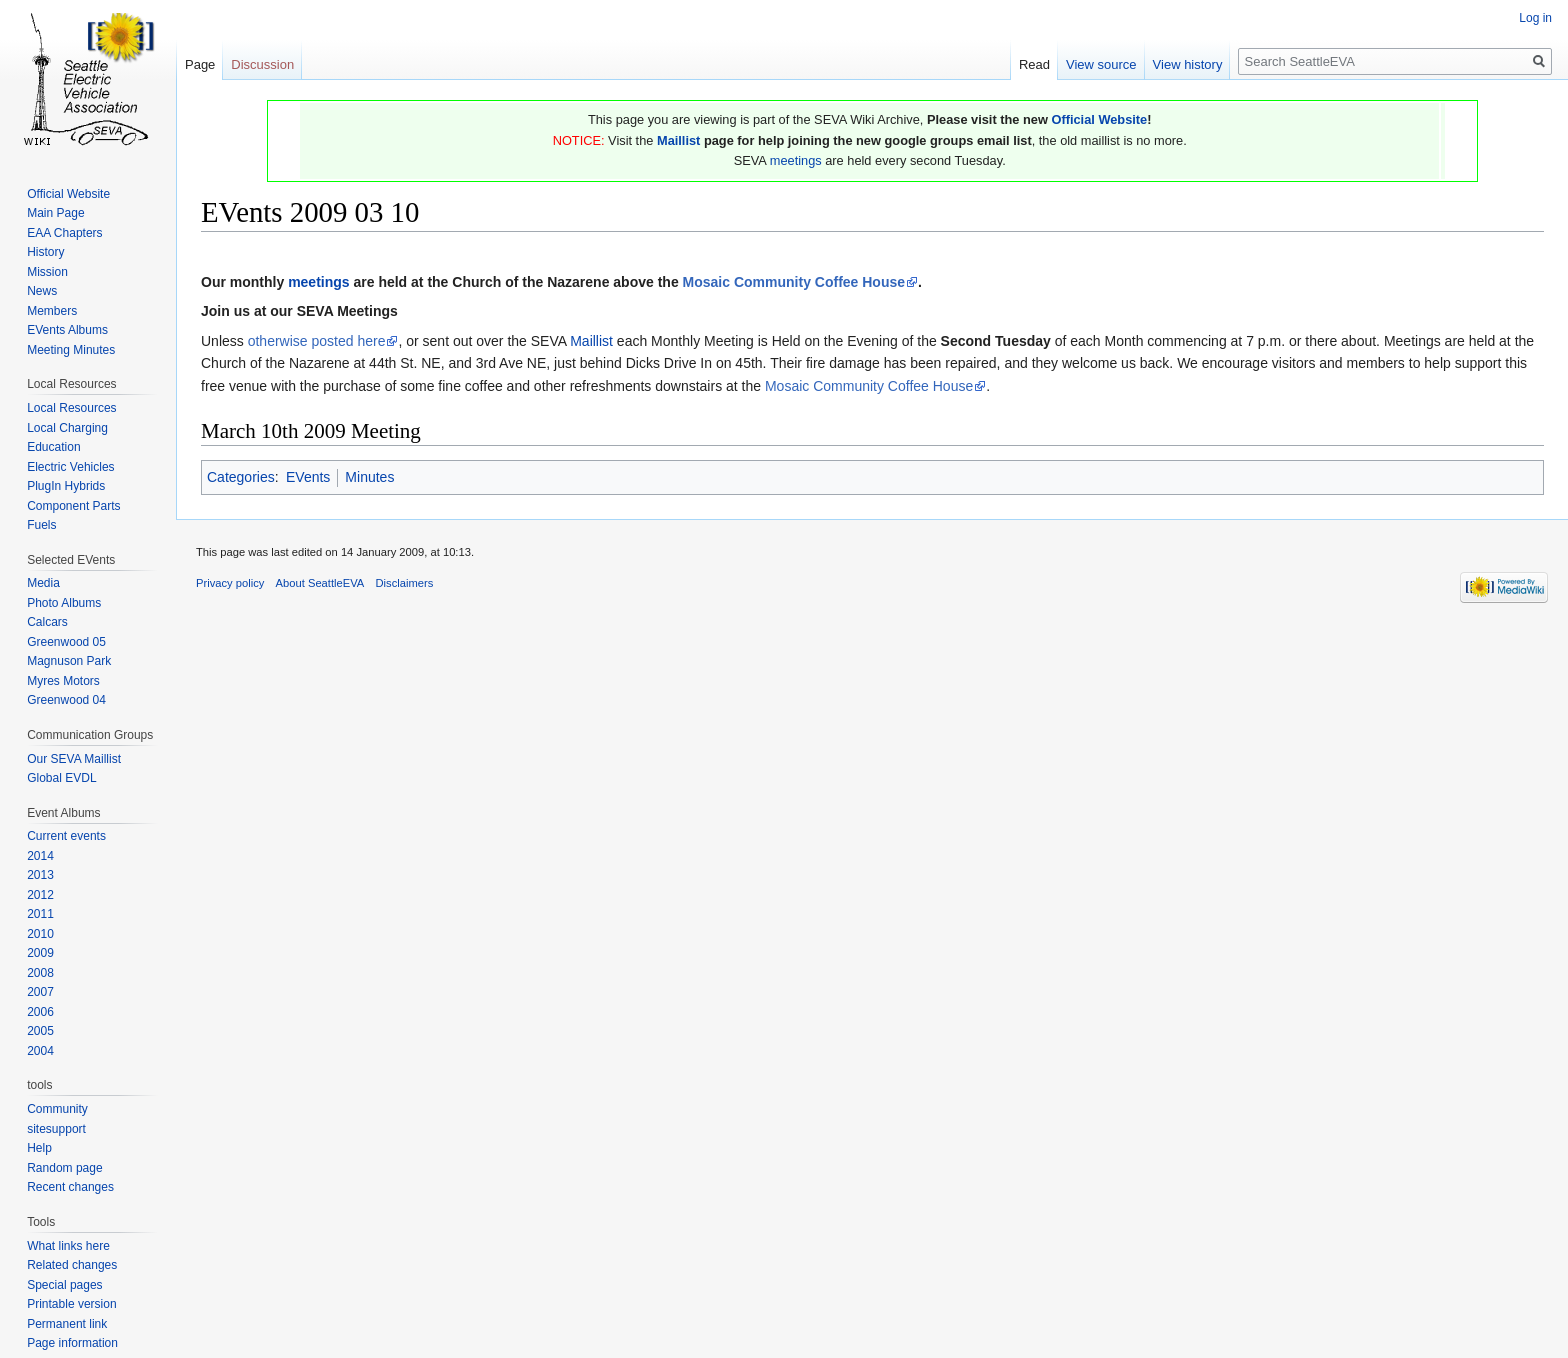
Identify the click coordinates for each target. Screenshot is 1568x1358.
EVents (308, 477)
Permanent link (67, 1324)
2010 (40, 934)
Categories (241, 477)
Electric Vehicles (70, 467)
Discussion (262, 64)
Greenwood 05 (66, 642)
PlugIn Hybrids (66, 486)
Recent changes (70, 1187)
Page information (72, 1343)
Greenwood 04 (66, 700)
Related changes (72, 1265)
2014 (40, 856)
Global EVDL (61, 778)
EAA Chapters (64, 233)
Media (43, 583)
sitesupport (56, 1129)
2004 (40, 1051)
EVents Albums (67, 330)
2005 (40, 1031)
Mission (47, 272)
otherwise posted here (317, 341)
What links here (68, 1246)
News (42, 291)
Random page (64, 1168)
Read (1034, 64)
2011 (40, 914)
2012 (40, 895)
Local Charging (67, 428)
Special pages (64, 1285)
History (45, 252)
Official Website (1099, 119)
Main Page (55, 213)
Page (200, 64)
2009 (40, 953)
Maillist (678, 140)
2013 (40, 875)
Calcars (47, 622)
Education (53, 447)
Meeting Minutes (71, 350)
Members (52, 311)
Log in (1535, 18)
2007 (40, 992)
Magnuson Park (69, 661)
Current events (66, 836)
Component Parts (73, 506)
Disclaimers (405, 583)
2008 (40, 973)
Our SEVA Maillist (74, 759)
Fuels (41, 525)
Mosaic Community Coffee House (794, 282)
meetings (796, 160)
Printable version (71, 1304)
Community (57, 1109)
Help (39, 1148)
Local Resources (71, 408)
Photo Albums (64, 603)
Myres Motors (63, 681)
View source (1101, 64)
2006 (40, 1012)
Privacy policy (230, 583)
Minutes (369, 477)
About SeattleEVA (320, 583)
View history (1188, 64)
